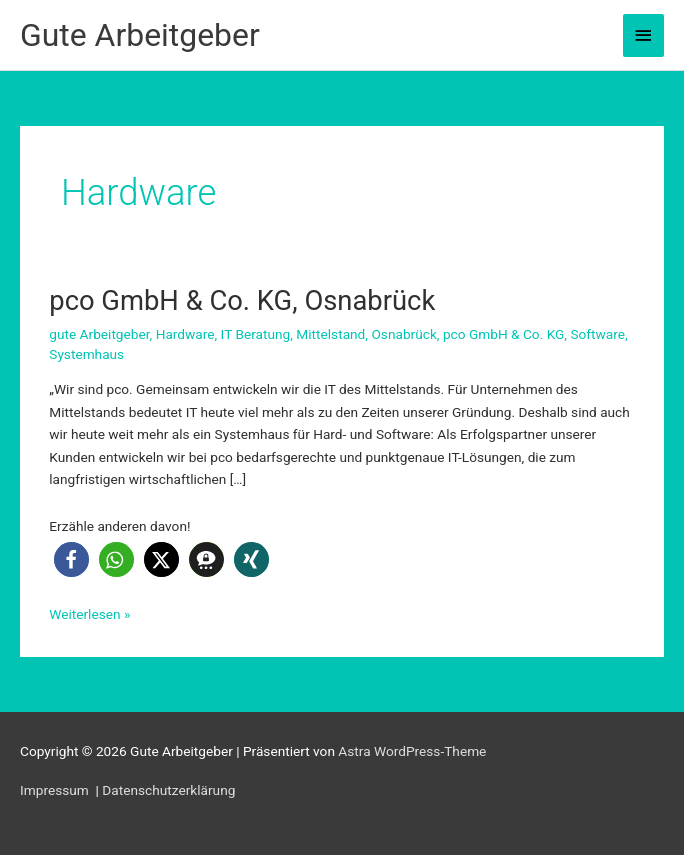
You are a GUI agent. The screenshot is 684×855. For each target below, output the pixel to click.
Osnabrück (403, 334)
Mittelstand (330, 334)
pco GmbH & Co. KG (503, 334)
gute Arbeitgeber (99, 334)
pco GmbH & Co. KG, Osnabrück (242, 301)
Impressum (56, 790)
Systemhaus (86, 354)
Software (597, 334)
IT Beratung (256, 334)
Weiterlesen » (89, 614)
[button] (71, 559)
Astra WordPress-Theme (412, 751)
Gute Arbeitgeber (140, 35)
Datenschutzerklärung (168, 790)
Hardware (185, 334)
